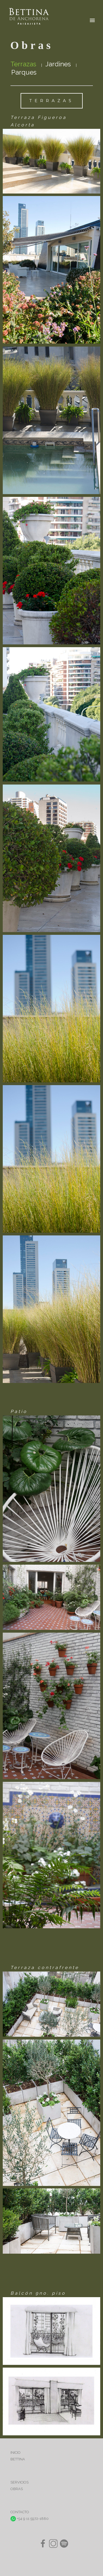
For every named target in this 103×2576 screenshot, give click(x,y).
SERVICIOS (19, 2482)
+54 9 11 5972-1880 (29, 2519)
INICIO (15, 2452)
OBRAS (16, 2489)
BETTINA (17, 2459)
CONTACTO (19, 2512)
